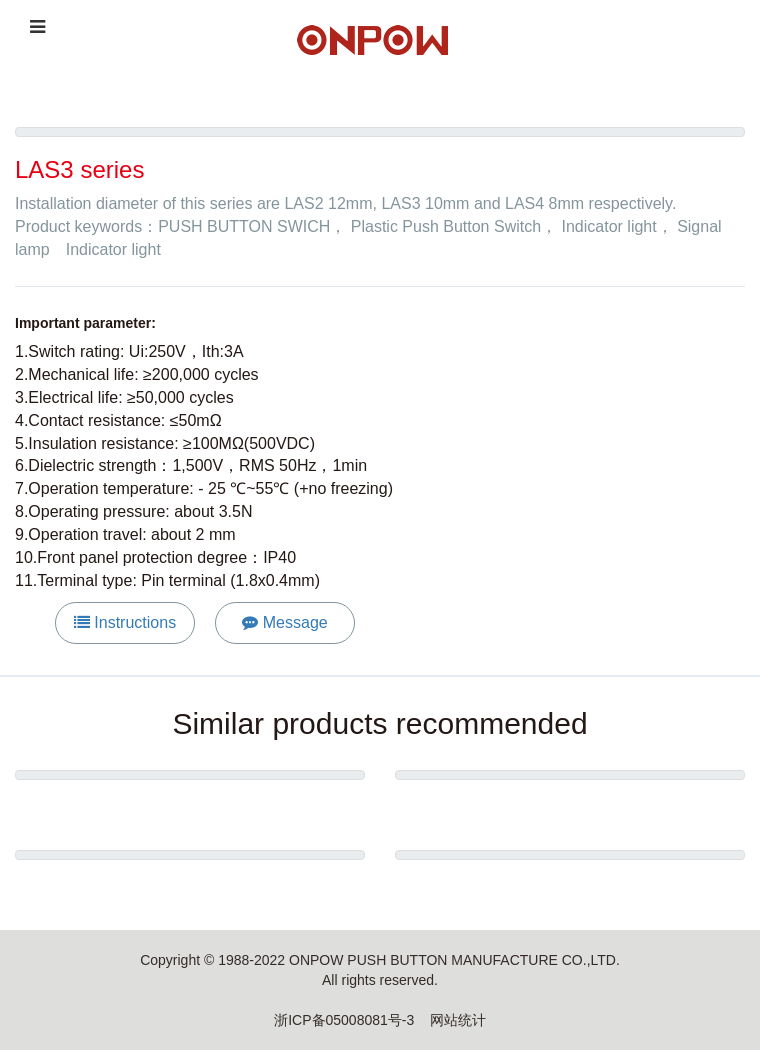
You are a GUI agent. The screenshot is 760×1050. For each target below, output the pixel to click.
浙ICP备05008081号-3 (344, 1020)
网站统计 (458, 1020)
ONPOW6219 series (570, 810)
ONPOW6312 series (190, 890)
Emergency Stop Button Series (569, 890)
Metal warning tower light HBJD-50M (189, 810)
